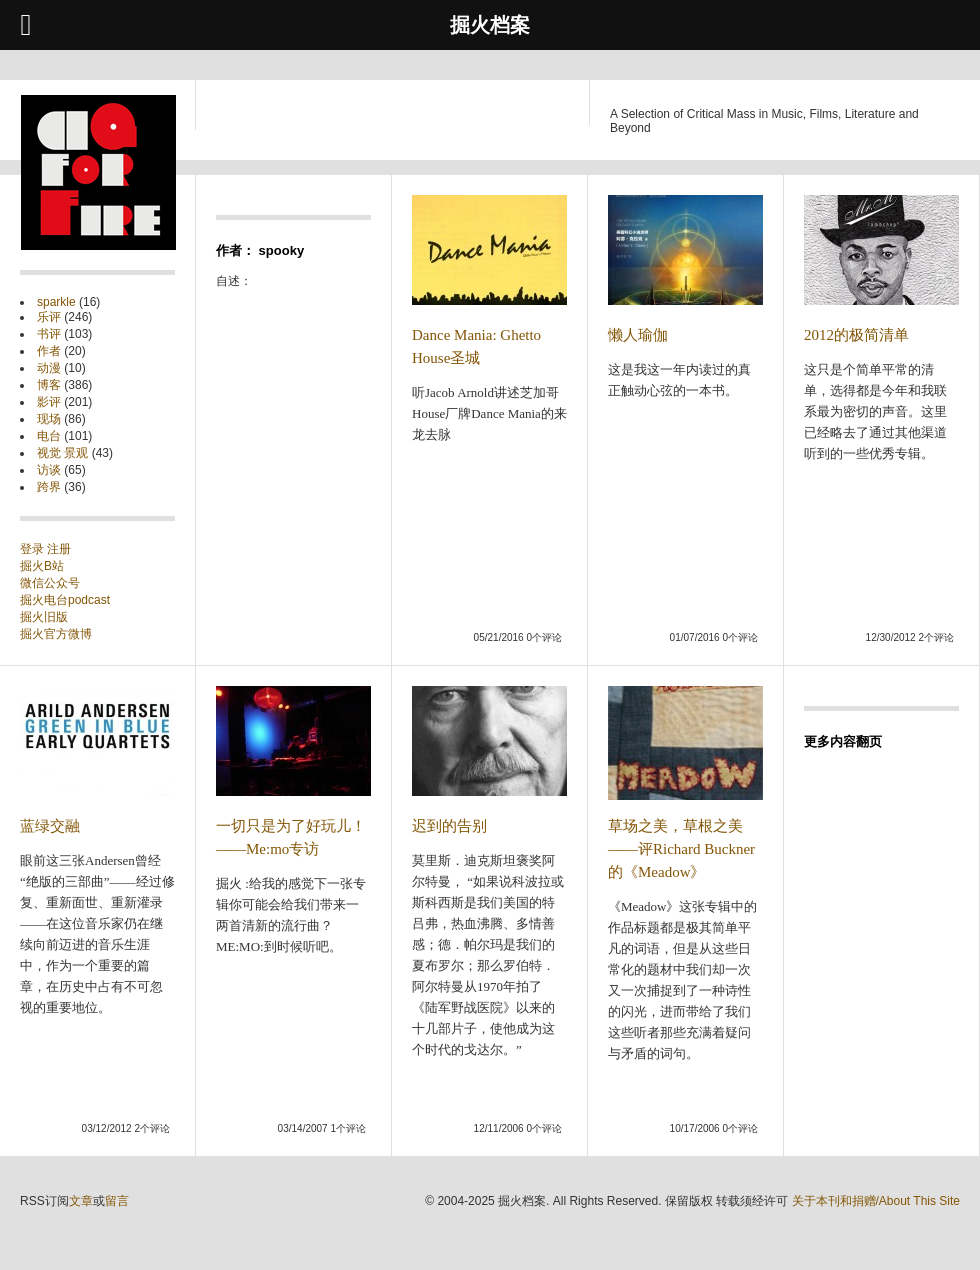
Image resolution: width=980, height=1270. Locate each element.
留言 (117, 1201)
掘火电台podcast (65, 600)
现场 (49, 419)
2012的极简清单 (856, 335)
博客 (49, 385)
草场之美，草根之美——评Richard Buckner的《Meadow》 (681, 849)
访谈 (49, 470)
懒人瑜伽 (638, 335)
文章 (81, 1201)
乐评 (49, 317)
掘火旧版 (44, 617)
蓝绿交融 (50, 826)
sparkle (56, 302)
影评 (49, 402)
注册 (59, 549)
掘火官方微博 (56, 634)
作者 (49, 351)
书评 (49, 334)
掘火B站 (42, 566)
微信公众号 (50, 583)
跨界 (49, 487)
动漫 (49, 368)
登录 (33, 549)
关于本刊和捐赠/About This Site (876, 1201)
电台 (49, 436)
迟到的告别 (449, 826)
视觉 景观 (62, 453)
